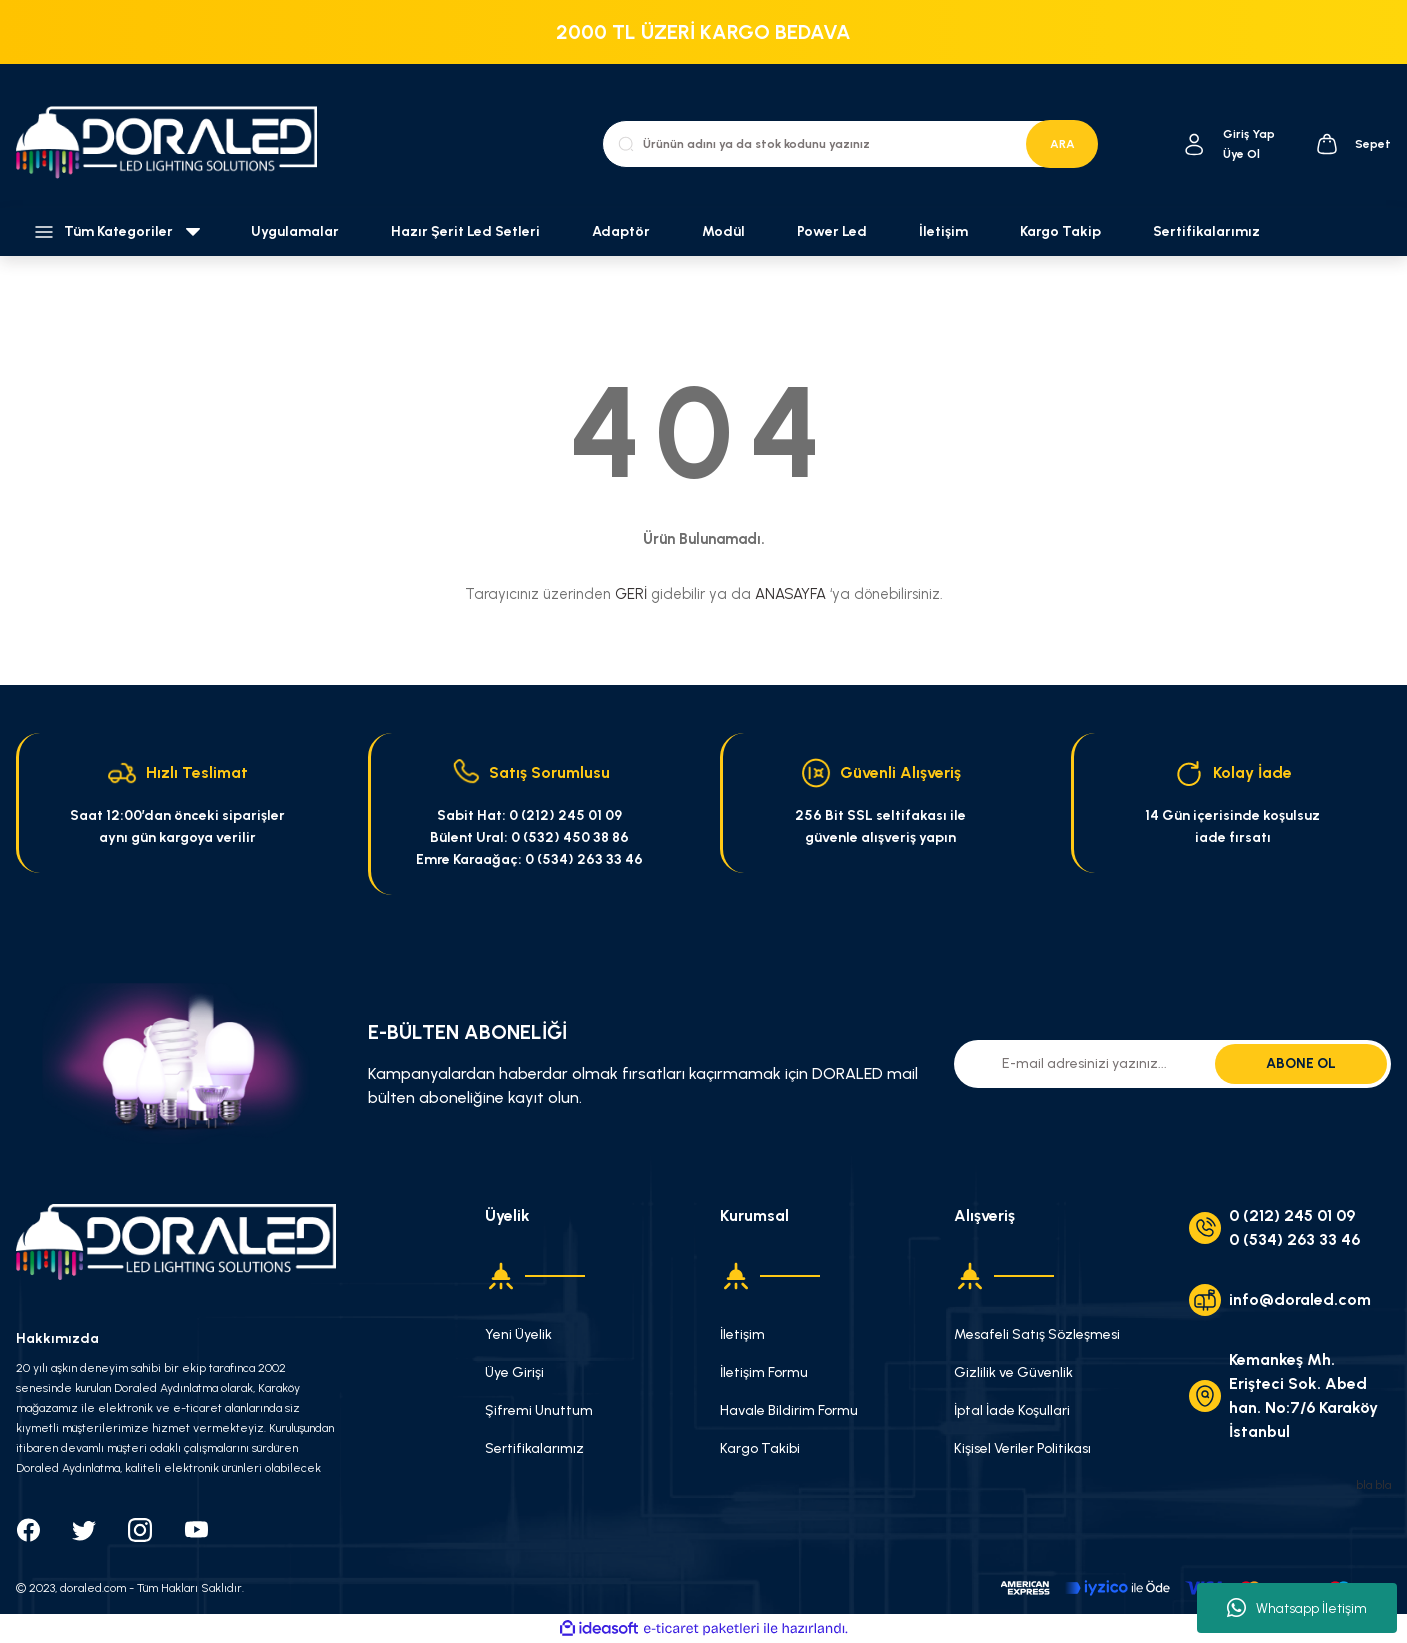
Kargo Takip (1060, 231)
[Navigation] (117, 232)
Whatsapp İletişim (1297, 1608)
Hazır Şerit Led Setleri (465, 231)
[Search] (850, 144)
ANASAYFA (790, 594)
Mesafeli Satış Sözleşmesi (1037, 1334)
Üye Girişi (514, 1372)
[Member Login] (1194, 144)
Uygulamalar (295, 231)
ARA (1062, 144)
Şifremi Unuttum (539, 1410)
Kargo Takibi (760, 1448)
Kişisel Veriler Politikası (1022, 1448)
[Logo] (176, 144)
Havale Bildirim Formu (789, 1410)
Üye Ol (1241, 154)
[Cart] (1353, 144)
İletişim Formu (764, 1372)
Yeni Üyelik (518, 1334)
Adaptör (621, 231)
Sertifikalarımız (1206, 231)
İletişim (943, 231)
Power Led (832, 231)
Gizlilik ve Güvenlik (1013, 1372)
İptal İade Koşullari (1012, 1410)
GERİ (631, 594)
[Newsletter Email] (1172, 1064)
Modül (723, 231)
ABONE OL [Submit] (1301, 1063)
